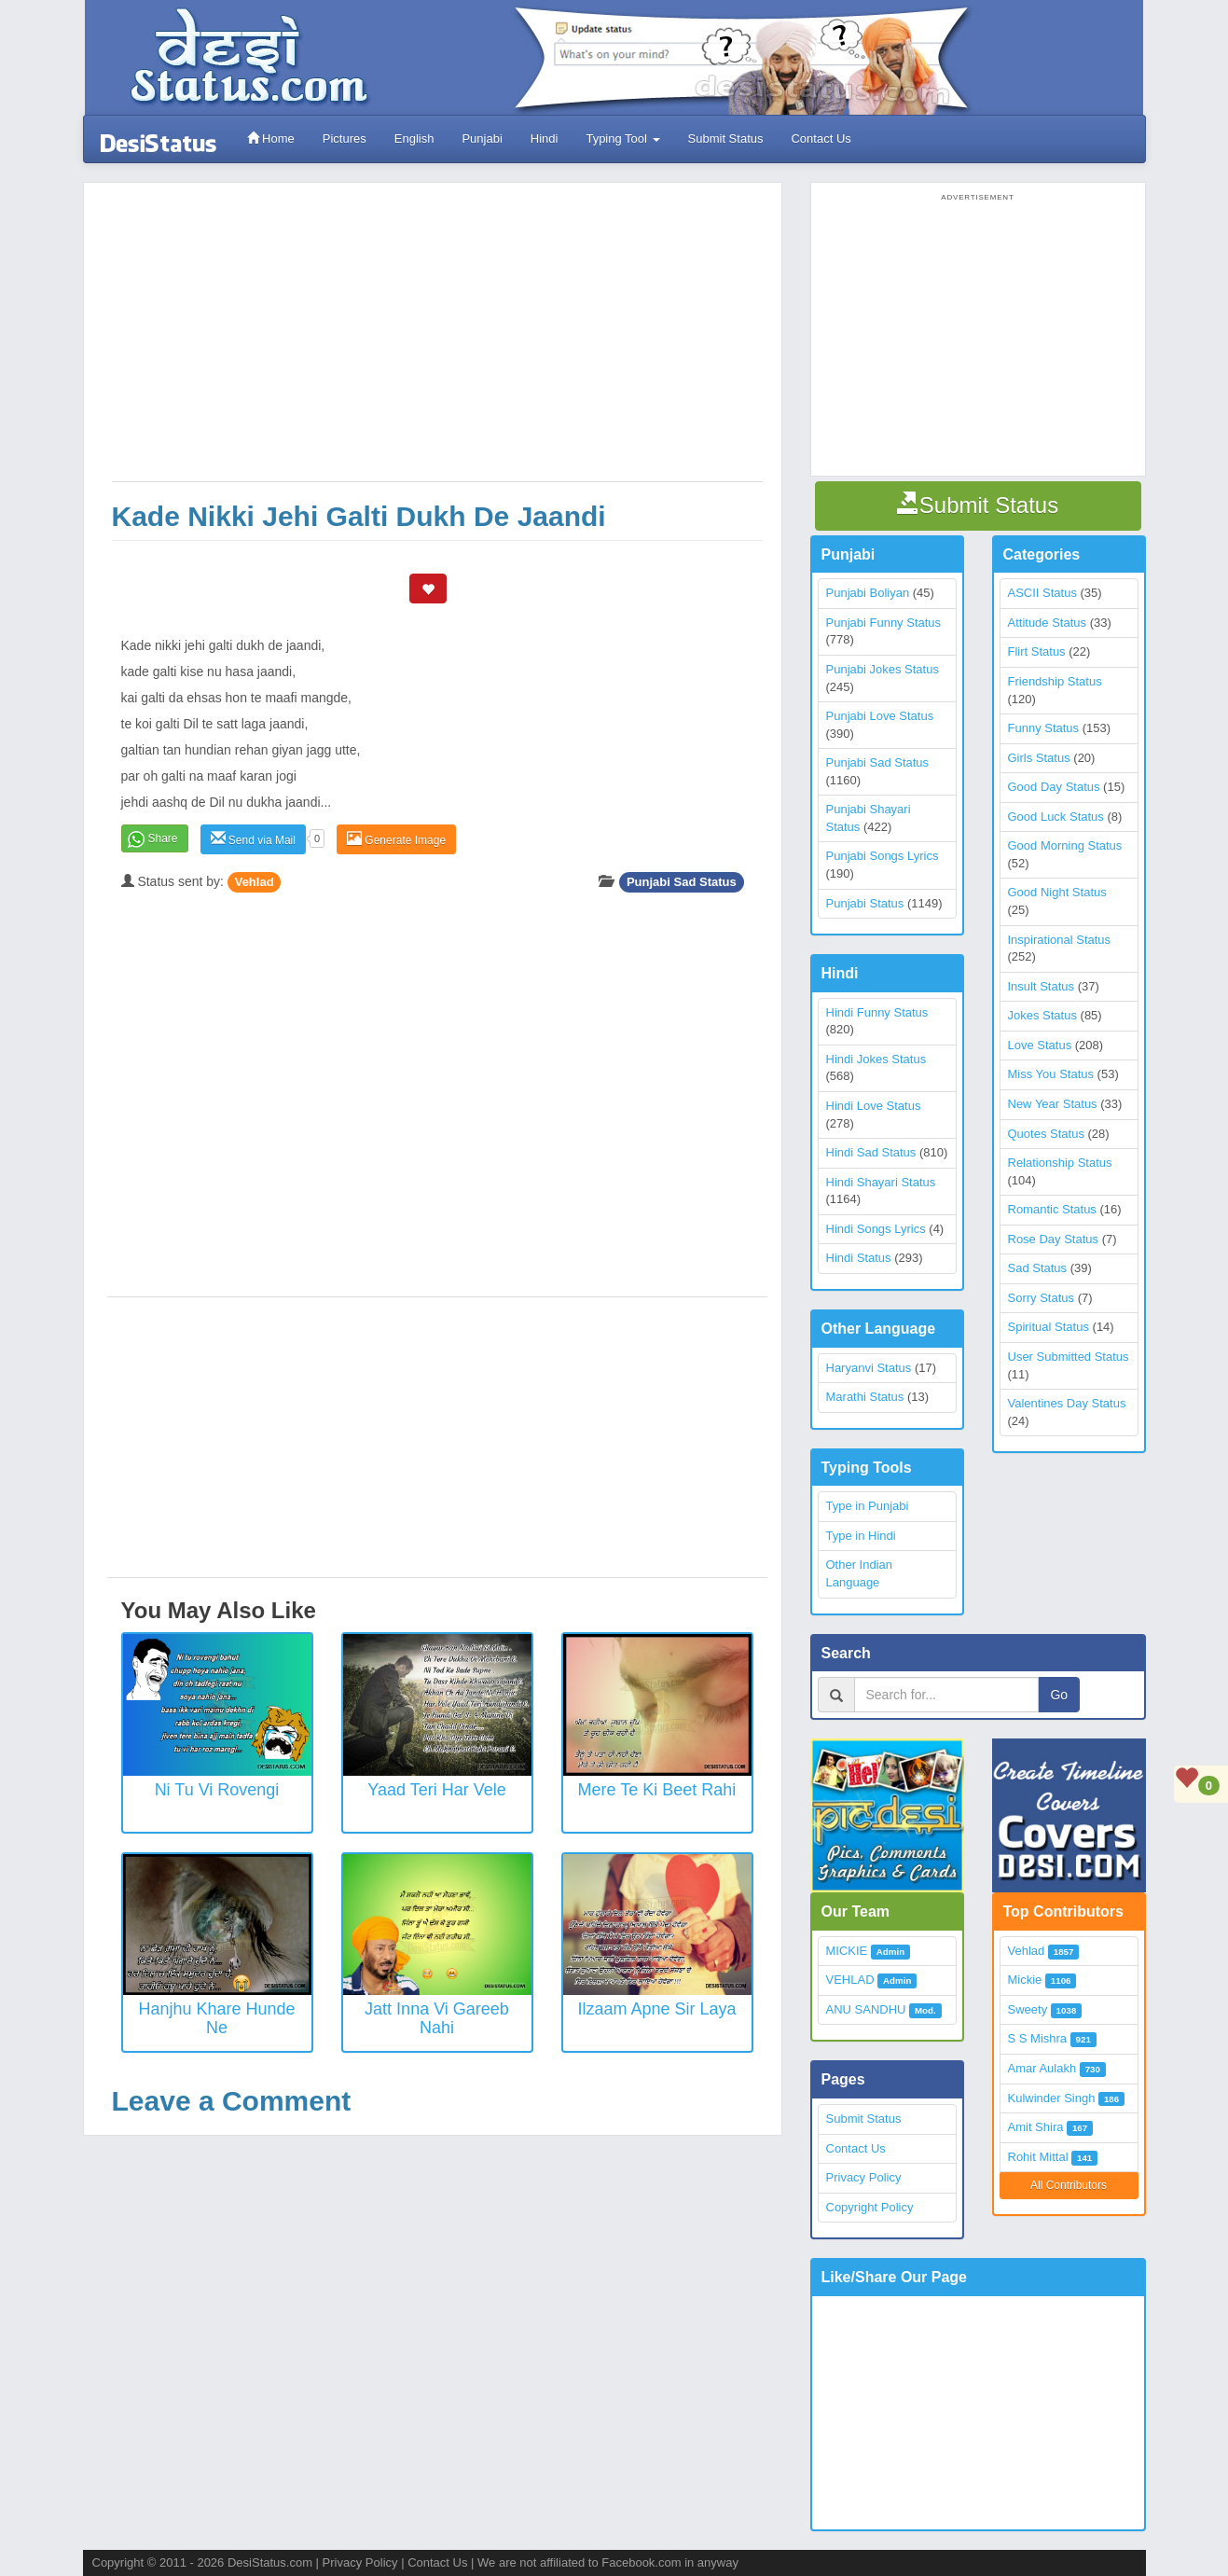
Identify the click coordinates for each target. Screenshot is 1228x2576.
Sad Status (1038, 1268)
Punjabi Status (865, 903)
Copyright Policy (870, 2207)
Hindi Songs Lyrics (876, 1229)
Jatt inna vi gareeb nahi (437, 2018)
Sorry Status (1041, 1298)
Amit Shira (1036, 2127)
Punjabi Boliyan (868, 593)
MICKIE (847, 1951)
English (414, 138)
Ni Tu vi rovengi (217, 1789)
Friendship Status (1055, 681)
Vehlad (254, 882)
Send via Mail (253, 839)
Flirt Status (1037, 651)
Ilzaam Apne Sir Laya (656, 2009)
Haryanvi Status (869, 1368)
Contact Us (820, 138)
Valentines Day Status (1067, 1403)
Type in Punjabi (867, 1506)
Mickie (1025, 1980)
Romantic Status (1052, 1209)
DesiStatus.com (270, 2562)
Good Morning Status (1065, 845)
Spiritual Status (1048, 1327)
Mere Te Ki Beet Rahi (657, 1789)
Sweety (1028, 2009)
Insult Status (1041, 986)
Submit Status (726, 138)
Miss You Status (1051, 1074)
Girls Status (1039, 758)
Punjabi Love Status (880, 716)
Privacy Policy (864, 2177)
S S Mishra (1038, 2038)
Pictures (344, 138)
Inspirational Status (1059, 940)
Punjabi (482, 138)
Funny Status (1044, 728)
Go (1059, 1694)
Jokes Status (1042, 1015)
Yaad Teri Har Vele (436, 1789)
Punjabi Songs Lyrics (882, 856)
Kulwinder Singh (1052, 2098)
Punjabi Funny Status (884, 623)
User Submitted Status (1068, 1357)
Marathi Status (865, 1397)
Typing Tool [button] (622, 138)
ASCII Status (1042, 593)
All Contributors (1068, 2185)
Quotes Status (1046, 1134)
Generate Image (396, 839)
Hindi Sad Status (871, 1152)
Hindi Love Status (873, 1106)
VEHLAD (850, 1980)
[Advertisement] (437, 341)
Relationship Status (1060, 1163)
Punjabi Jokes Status (882, 669)
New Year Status (1052, 1104)
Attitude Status (1047, 623)
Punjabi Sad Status (682, 882)
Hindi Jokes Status (876, 1059)
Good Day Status (1054, 787)
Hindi (545, 138)
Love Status (1040, 1045)
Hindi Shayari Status (881, 1182)
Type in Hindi (861, 1536)
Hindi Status (858, 1258)
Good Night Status (1057, 892)
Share (163, 838)
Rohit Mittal (1038, 2157)
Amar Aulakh (1042, 2068)
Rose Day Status (1053, 1239)
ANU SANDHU (866, 2009)
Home (271, 138)
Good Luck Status (1056, 817)
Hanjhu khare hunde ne (216, 2018)
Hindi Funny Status (877, 1012)
